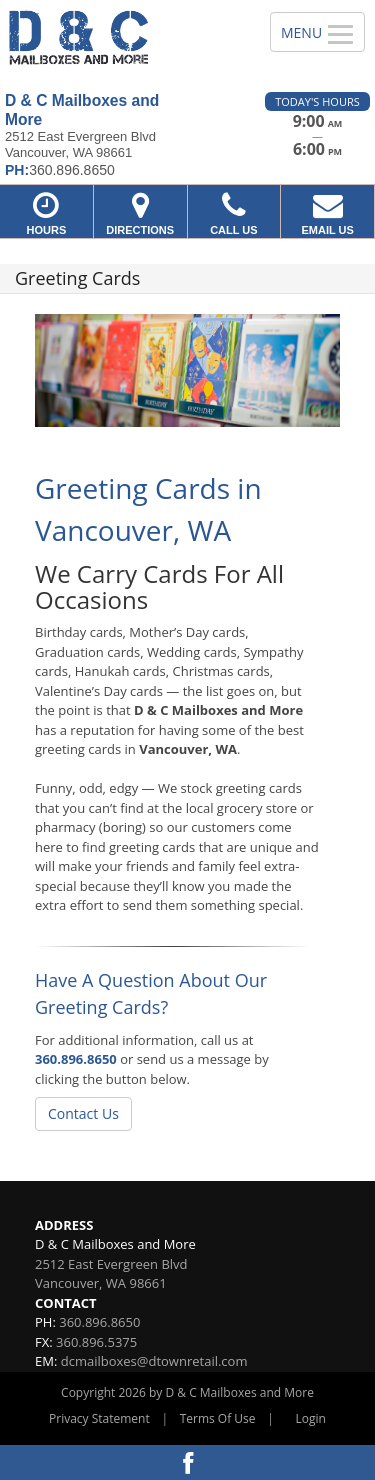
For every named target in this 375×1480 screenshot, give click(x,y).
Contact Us (83, 1113)
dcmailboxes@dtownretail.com (154, 1361)
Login (311, 1418)
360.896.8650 (76, 1059)
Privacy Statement (99, 1418)
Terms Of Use (218, 1418)
